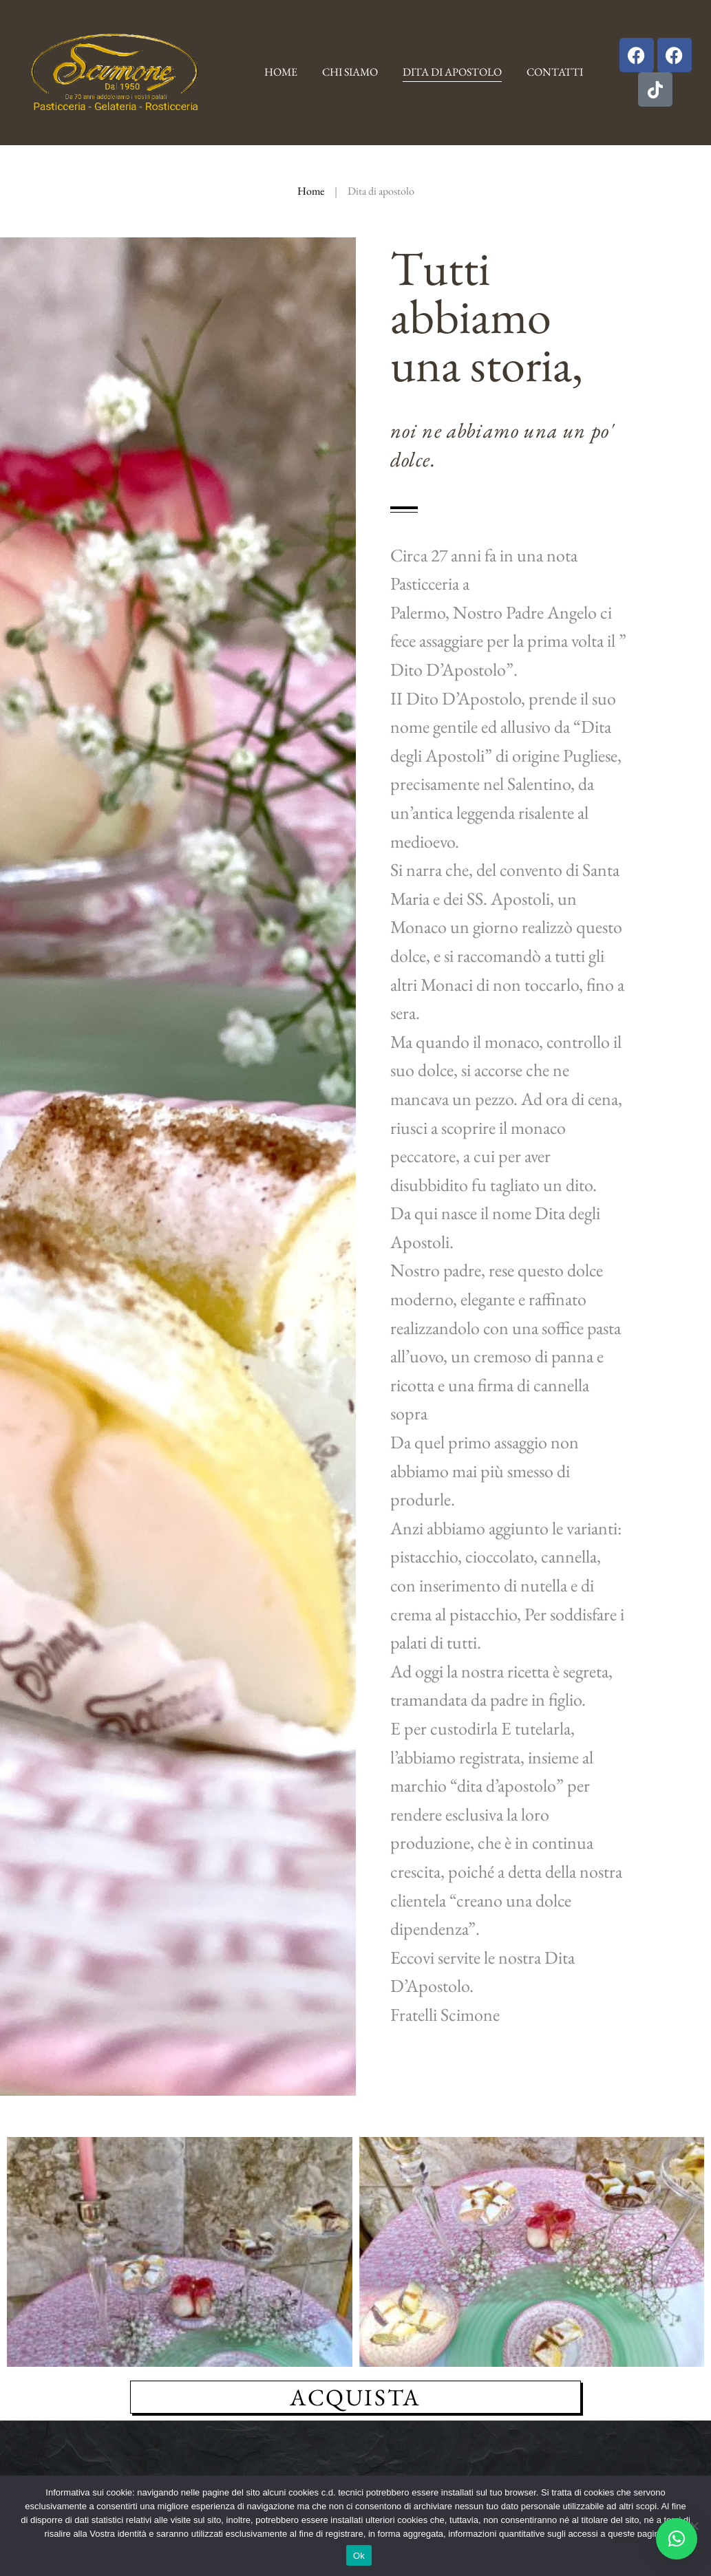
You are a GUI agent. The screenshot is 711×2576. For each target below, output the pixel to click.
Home (310, 191)
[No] (694, 2526)
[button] (676, 2538)
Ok (359, 2556)
